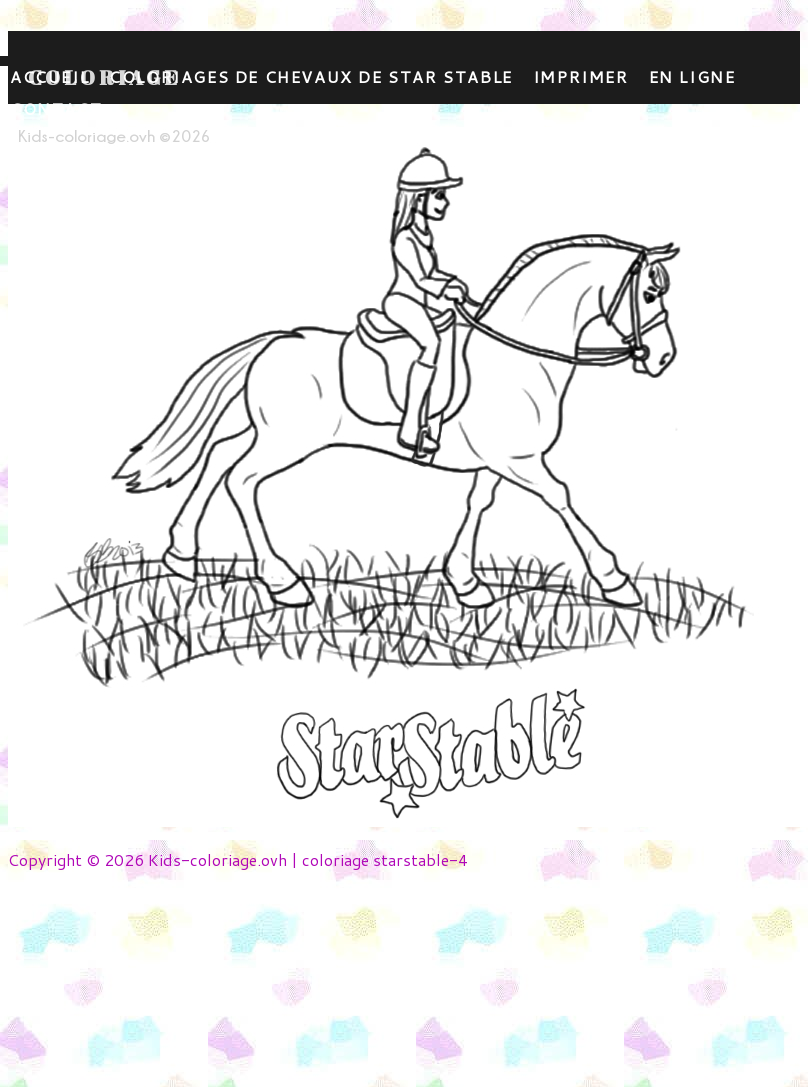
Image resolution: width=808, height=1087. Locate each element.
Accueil (49, 76)
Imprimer (581, 76)
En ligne (692, 76)
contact (56, 108)
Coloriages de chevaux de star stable (311, 76)
